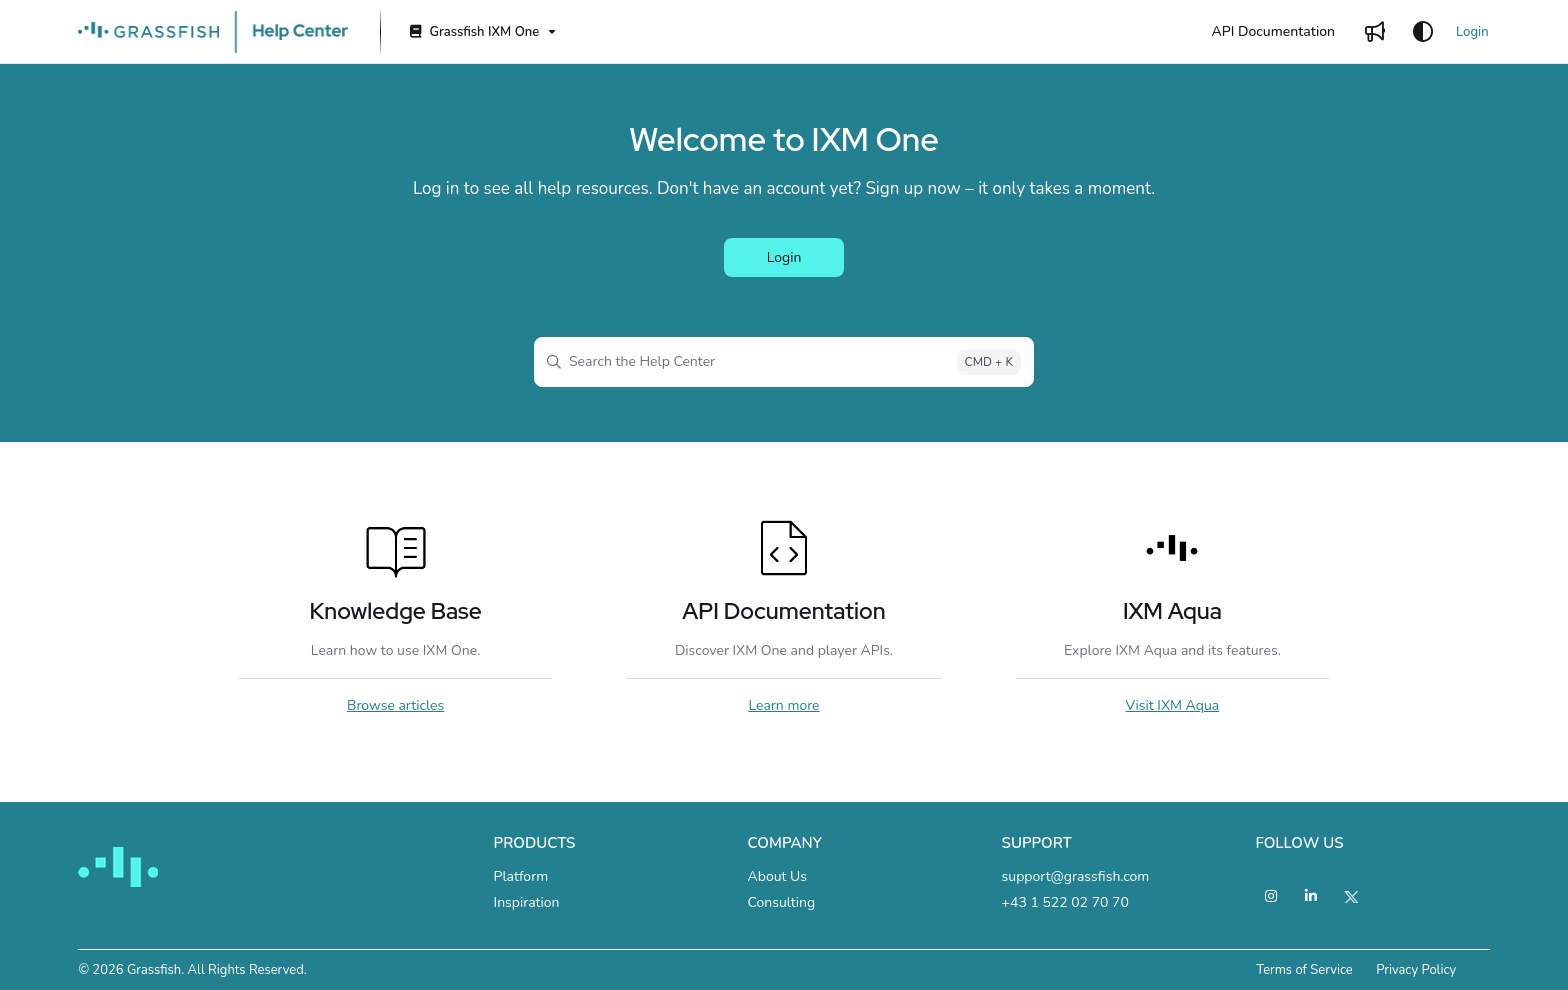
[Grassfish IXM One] (481, 32)
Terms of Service (1304, 970)
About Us (777, 876)
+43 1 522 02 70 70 (1065, 902)
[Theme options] (1423, 32)
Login (1472, 32)
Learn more (783, 705)
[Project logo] (213, 31)
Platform (521, 876)
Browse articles (395, 705)
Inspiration (527, 902)
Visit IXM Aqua (1173, 705)
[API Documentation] (1274, 32)
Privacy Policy (1416, 970)
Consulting (782, 902)
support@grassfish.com (1076, 876)
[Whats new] (1375, 32)
